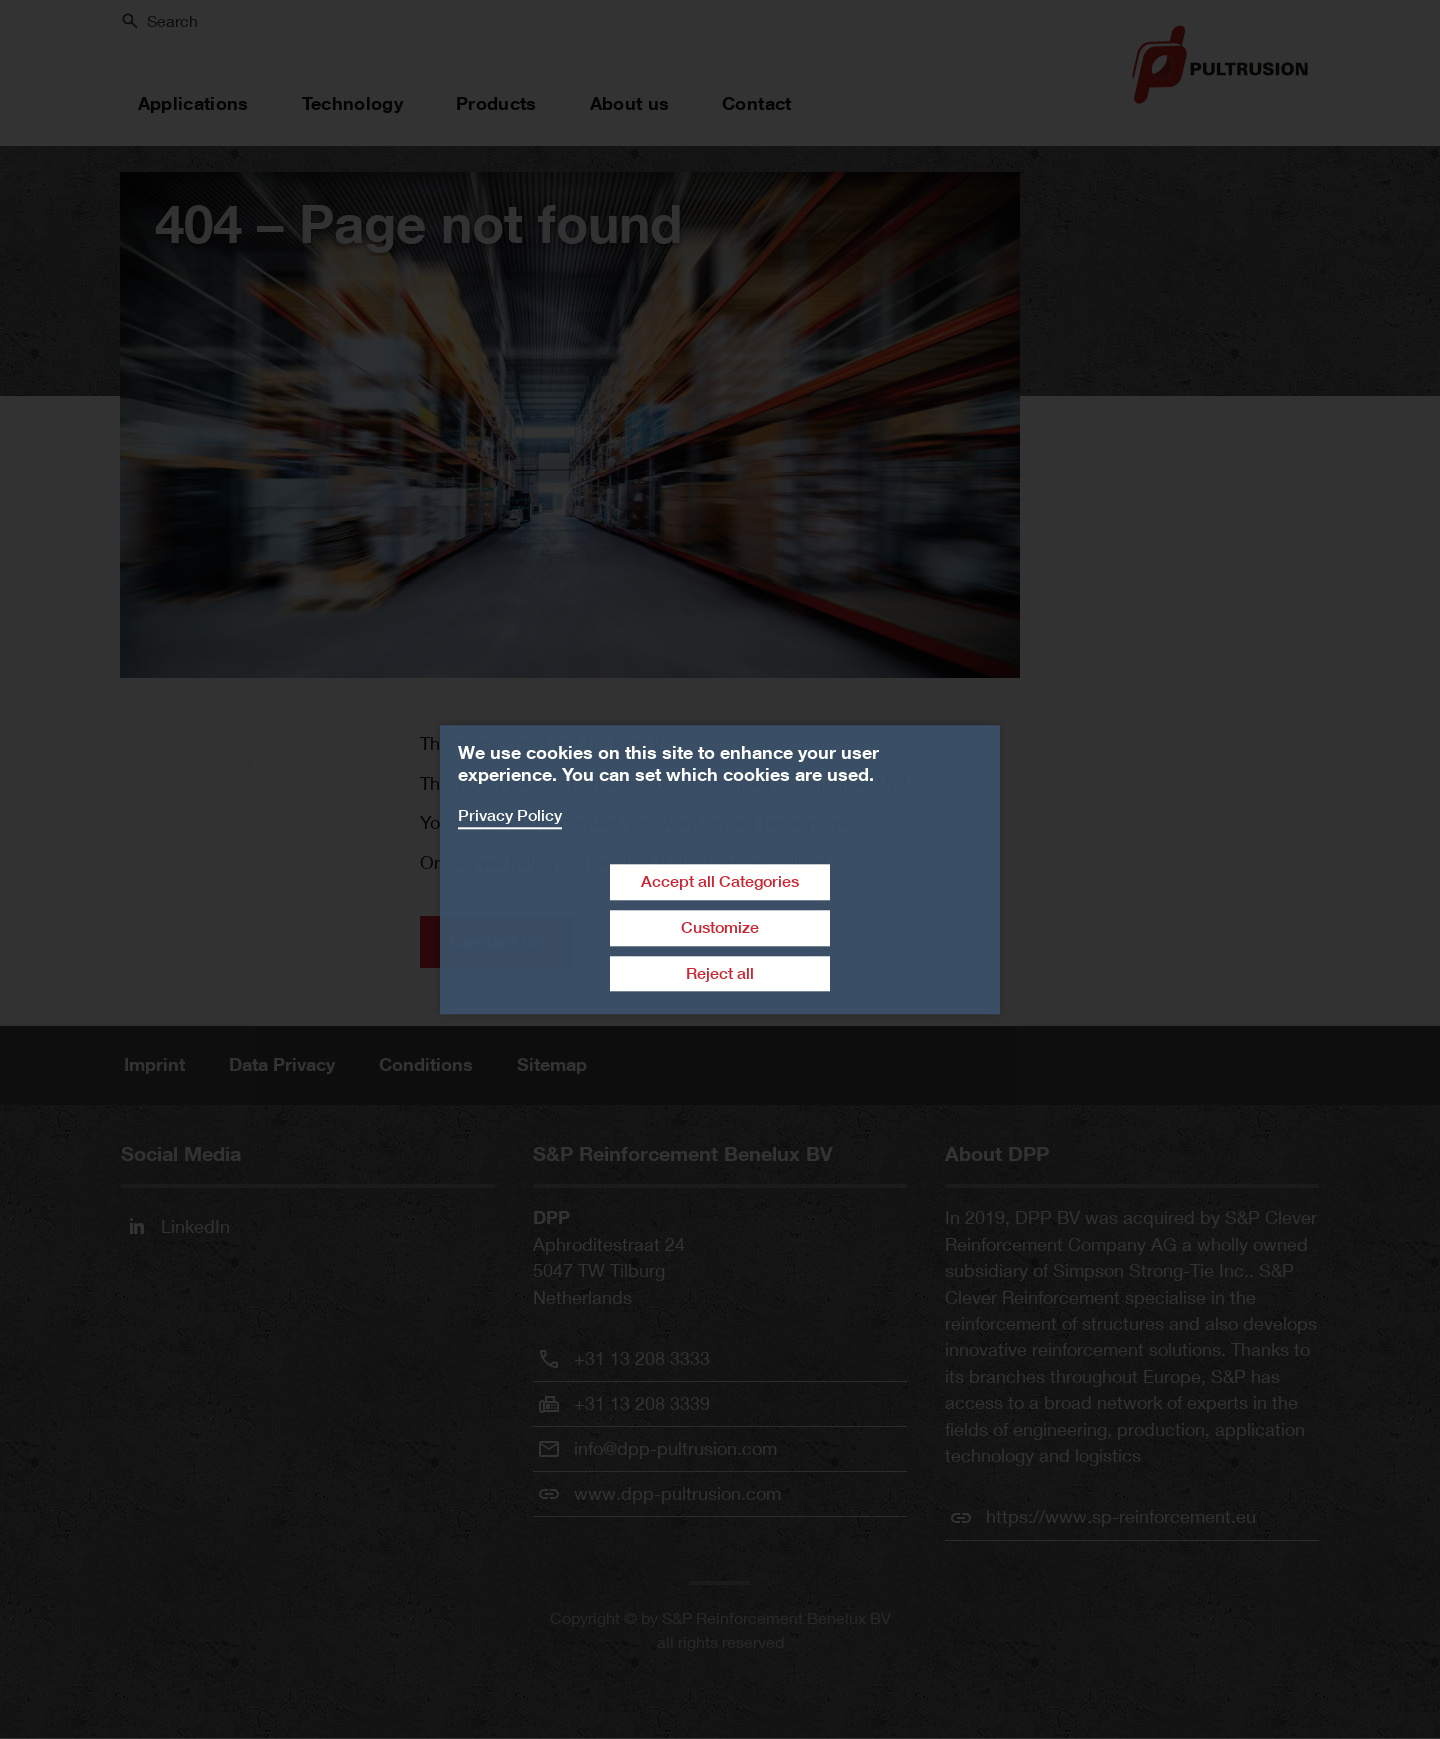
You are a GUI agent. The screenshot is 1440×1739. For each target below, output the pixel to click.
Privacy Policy (510, 815)
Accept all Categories (720, 881)
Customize (720, 927)
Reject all (720, 973)
